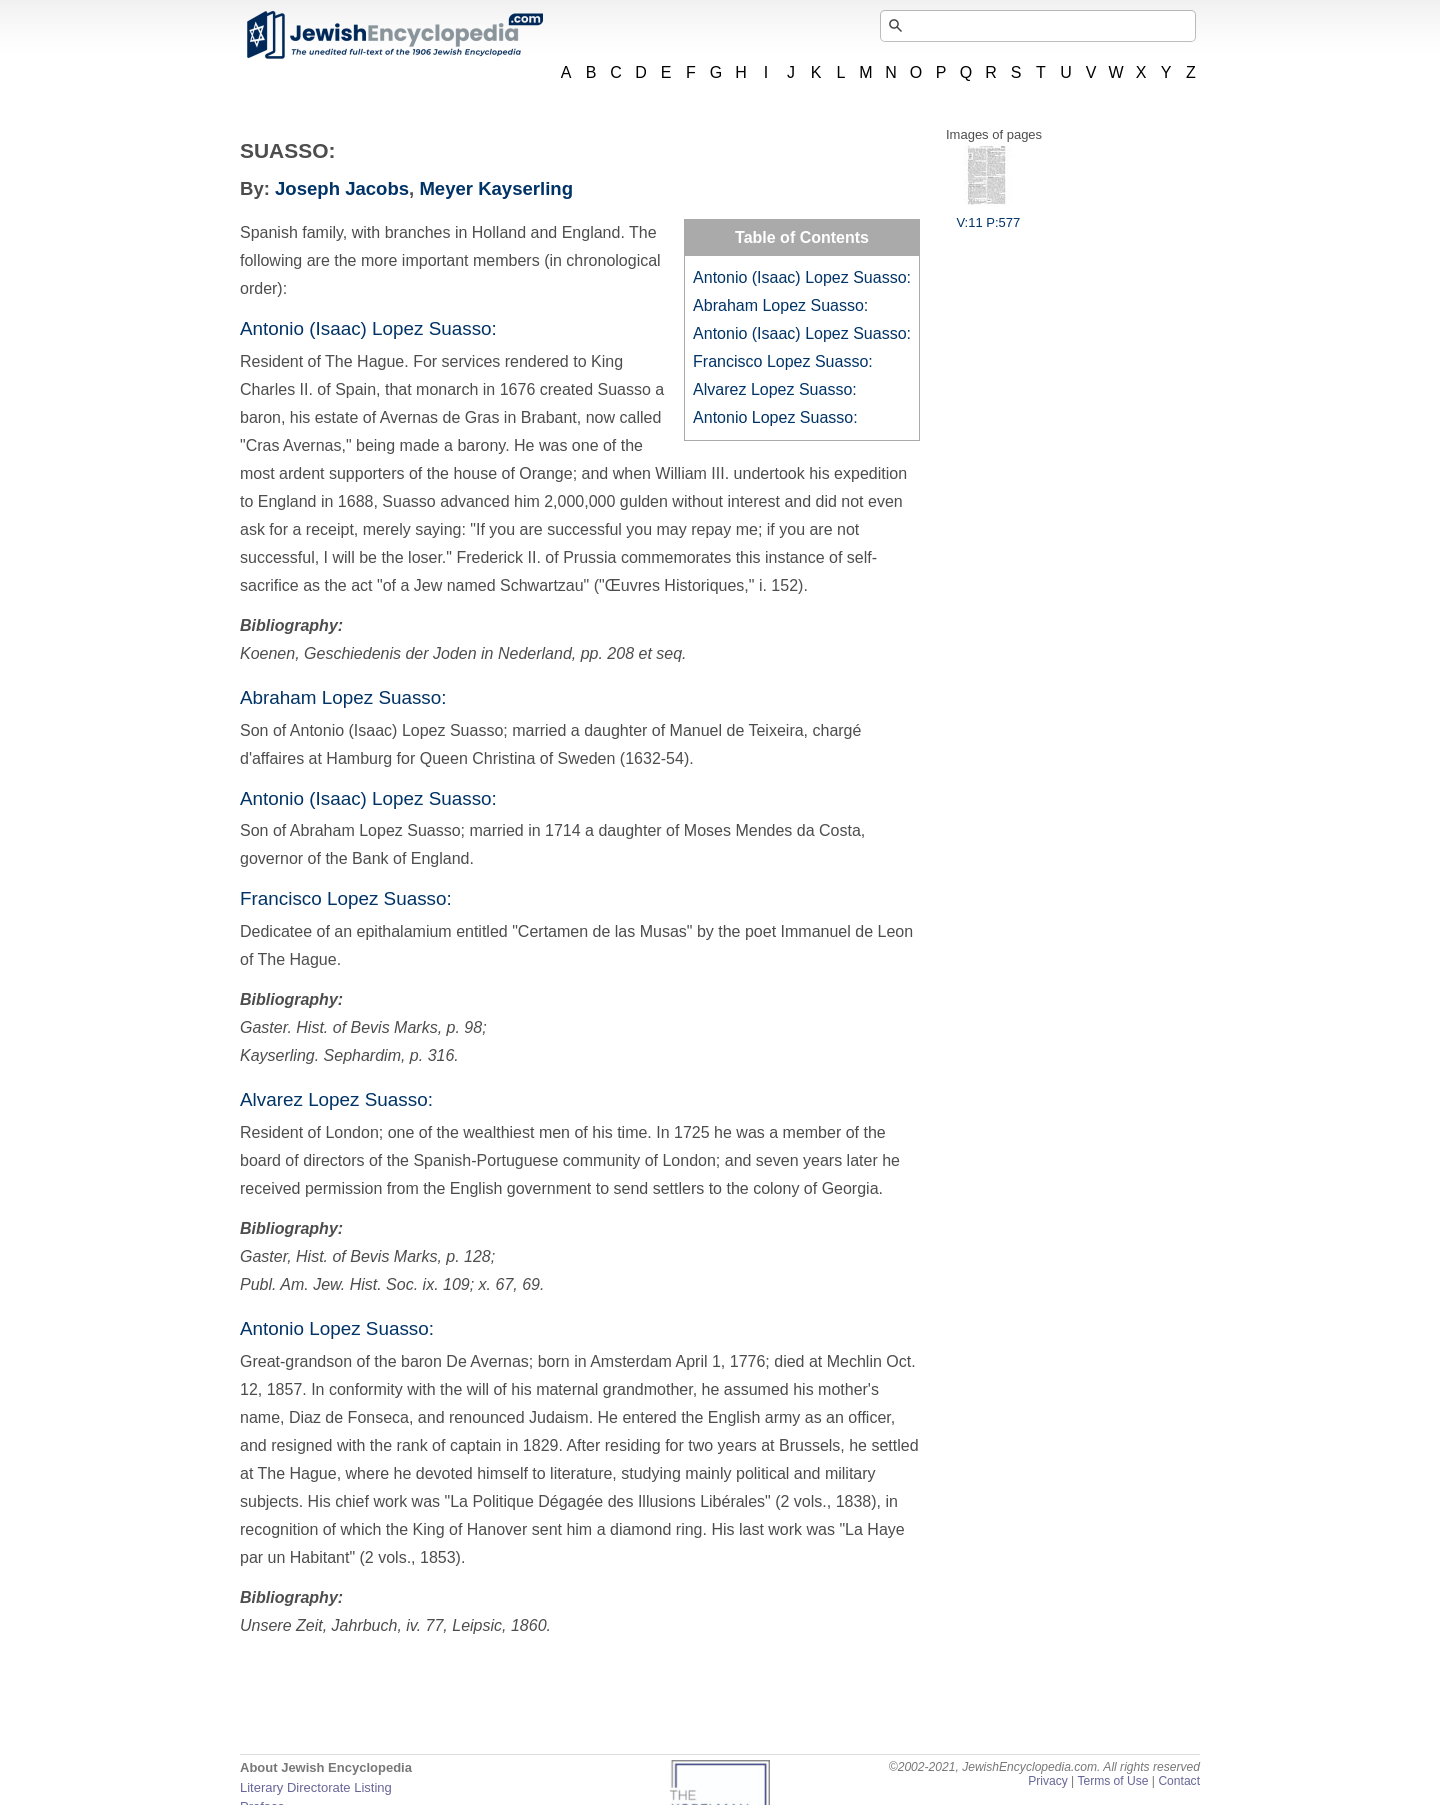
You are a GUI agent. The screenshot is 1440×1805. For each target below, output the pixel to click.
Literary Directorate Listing (316, 1787)
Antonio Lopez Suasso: (775, 417)
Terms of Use (1112, 1781)
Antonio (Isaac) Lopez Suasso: (802, 277)
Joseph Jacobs (342, 188)
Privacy (1048, 1781)
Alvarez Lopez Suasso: (775, 389)
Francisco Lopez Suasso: (783, 361)
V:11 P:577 (988, 215)
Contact (1179, 1781)
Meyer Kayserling (496, 188)
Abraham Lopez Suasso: (780, 305)
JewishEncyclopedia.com (394, 35)
